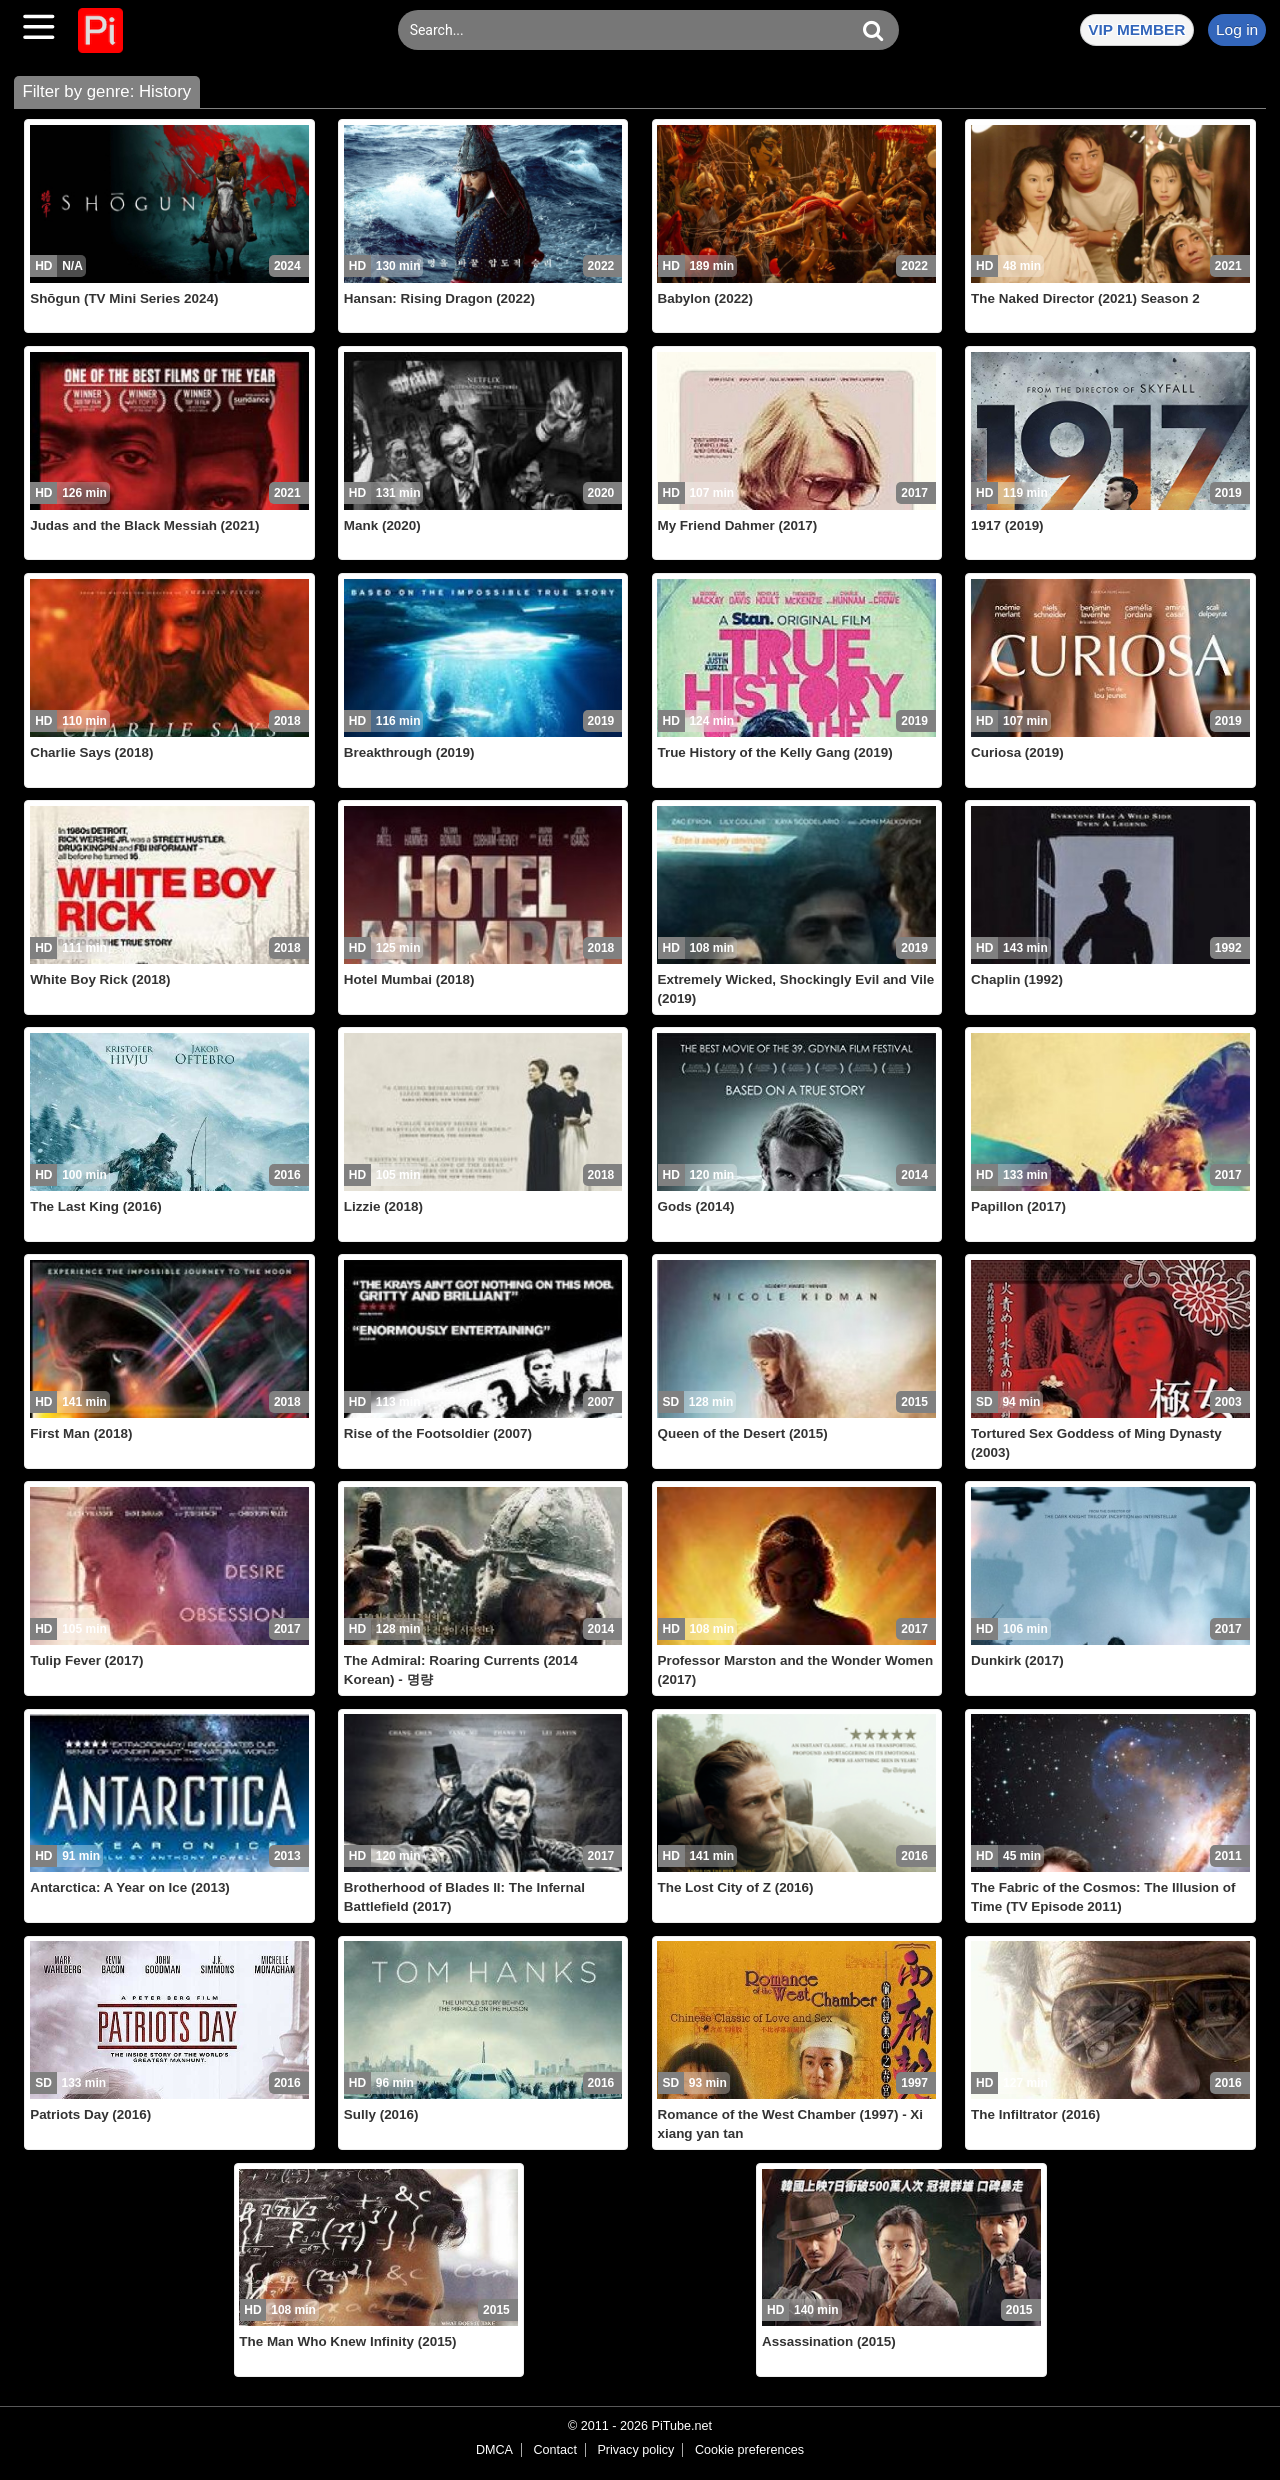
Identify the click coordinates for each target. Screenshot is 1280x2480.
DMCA (494, 2450)
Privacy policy (635, 2450)
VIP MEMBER (1136, 29)
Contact (554, 2450)
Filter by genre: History (106, 91)
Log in (1237, 29)
